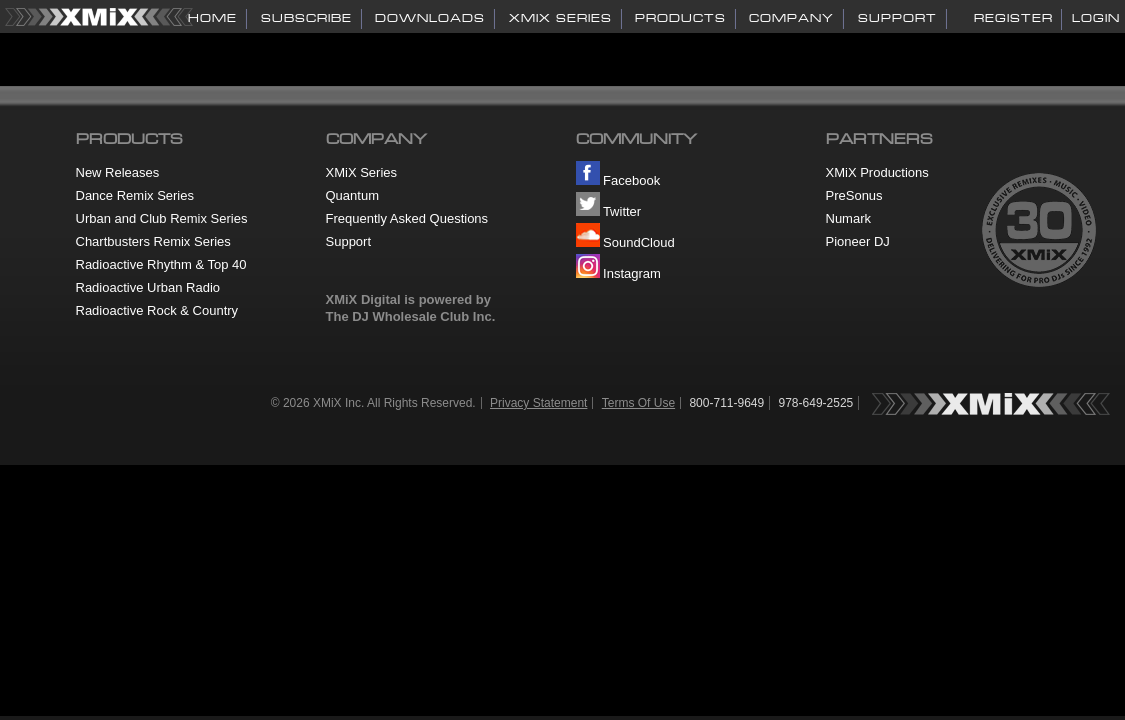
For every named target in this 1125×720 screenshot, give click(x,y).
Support (349, 241)
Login (1096, 18)
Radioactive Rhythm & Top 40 (161, 264)
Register (1013, 18)
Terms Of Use (638, 403)
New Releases (118, 172)
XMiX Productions (877, 172)
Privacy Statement (538, 403)
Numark (849, 218)
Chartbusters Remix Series (153, 241)
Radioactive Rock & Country (157, 310)
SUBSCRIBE (306, 18)
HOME (212, 18)
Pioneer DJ (858, 241)
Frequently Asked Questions (407, 218)
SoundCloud (625, 242)
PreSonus (854, 195)
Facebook (618, 180)
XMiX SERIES (560, 18)
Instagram (618, 273)
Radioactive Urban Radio (148, 287)
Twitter (609, 211)
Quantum (352, 195)
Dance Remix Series (135, 195)
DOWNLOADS (430, 18)
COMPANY (791, 18)
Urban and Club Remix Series (162, 218)
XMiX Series (362, 172)
